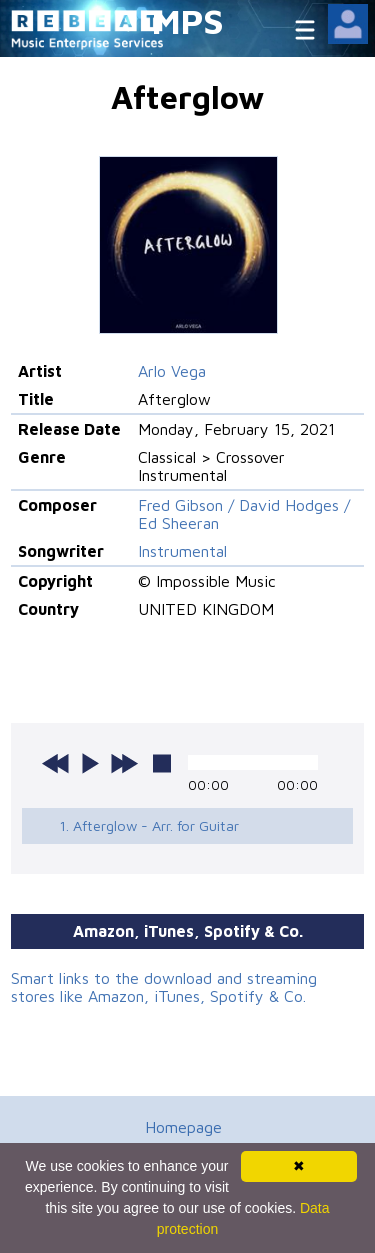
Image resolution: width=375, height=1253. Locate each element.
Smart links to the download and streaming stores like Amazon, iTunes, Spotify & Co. (164, 987)
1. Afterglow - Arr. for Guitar (149, 825)
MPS (188, 20)
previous (56, 763)
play (90, 763)
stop (162, 763)
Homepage (183, 1127)
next (124, 763)
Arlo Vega (172, 371)
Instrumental (182, 551)
